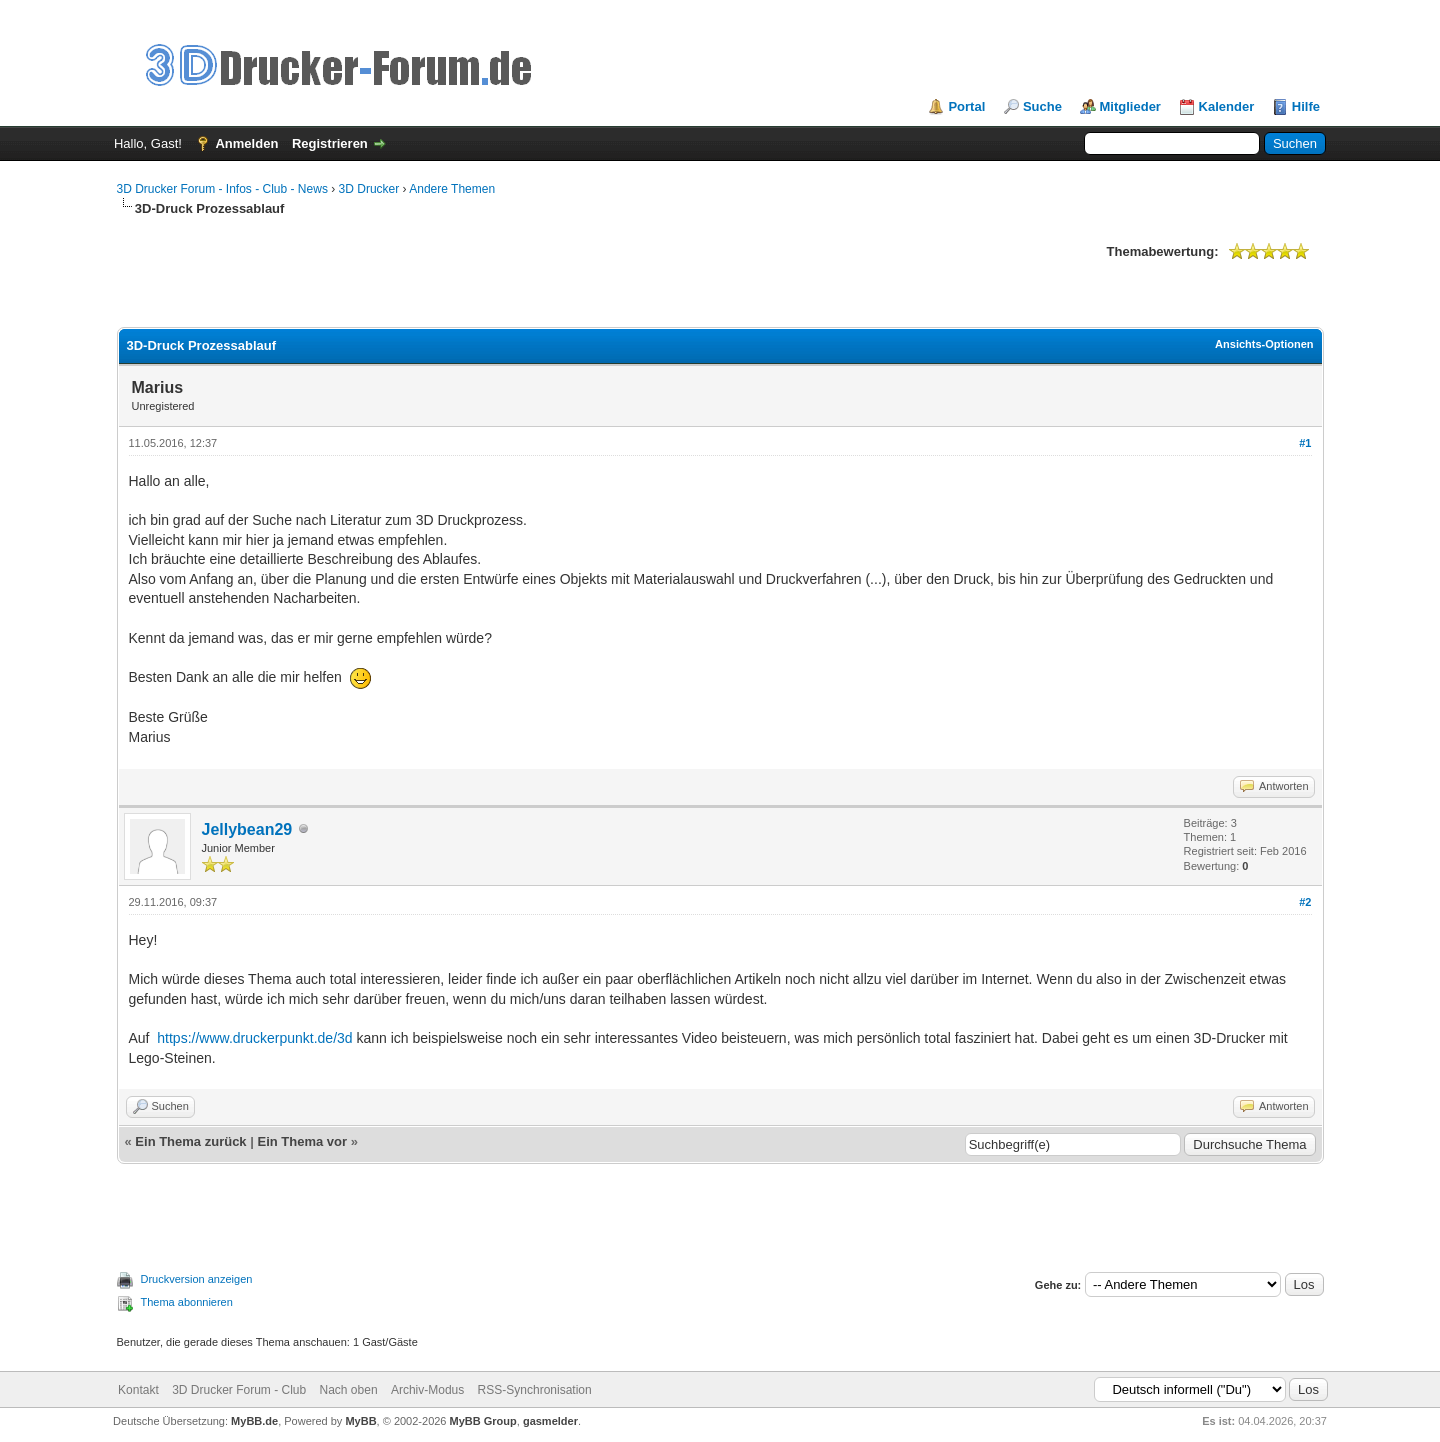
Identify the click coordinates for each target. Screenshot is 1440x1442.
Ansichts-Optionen (1264, 344)
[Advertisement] (481, 282)
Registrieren (330, 143)
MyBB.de (254, 1421)
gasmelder (550, 1421)
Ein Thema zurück (190, 1141)
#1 (1305, 443)
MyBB (360, 1421)
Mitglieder (1130, 106)
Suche (1042, 106)
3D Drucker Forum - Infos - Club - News (222, 189)
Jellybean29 (247, 829)
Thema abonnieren (187, 1302)
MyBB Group (483, 1421)
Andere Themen (452, 189)
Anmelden (246, 143)
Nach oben (349, 1390)
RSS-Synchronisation (535, 1390)
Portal (966, 106)
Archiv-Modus (427, 1390)
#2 (1305, 902)
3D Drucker (369, 189)
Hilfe (1306, 106)
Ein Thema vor (302, 1141)
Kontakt (138, 1390)
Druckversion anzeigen (197, 1279)
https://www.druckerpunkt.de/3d (254, 1038)
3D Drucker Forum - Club (239, 1390)
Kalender (1227, 106)
